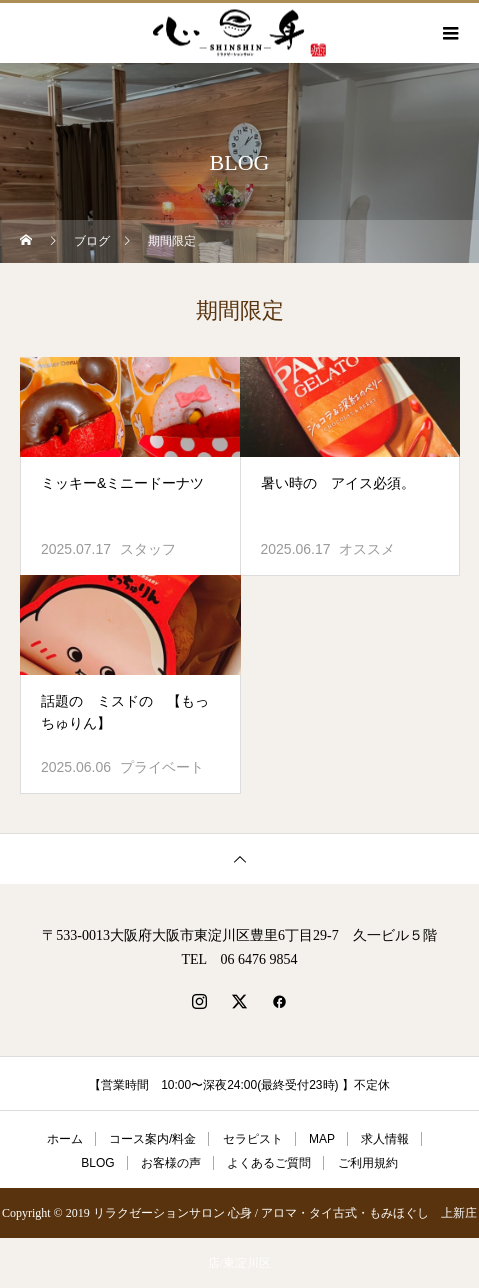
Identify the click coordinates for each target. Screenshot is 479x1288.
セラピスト (253, 1139)
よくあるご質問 (269, 1163)
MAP (322, 1139)
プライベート (162, 767)
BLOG (97, 1163)
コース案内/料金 (152, 1139)
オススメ (367, 549)
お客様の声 (171, 1163)
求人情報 (385, 1139)
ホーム (65, 1139)
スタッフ (148, 549)
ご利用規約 (368, 1163)
